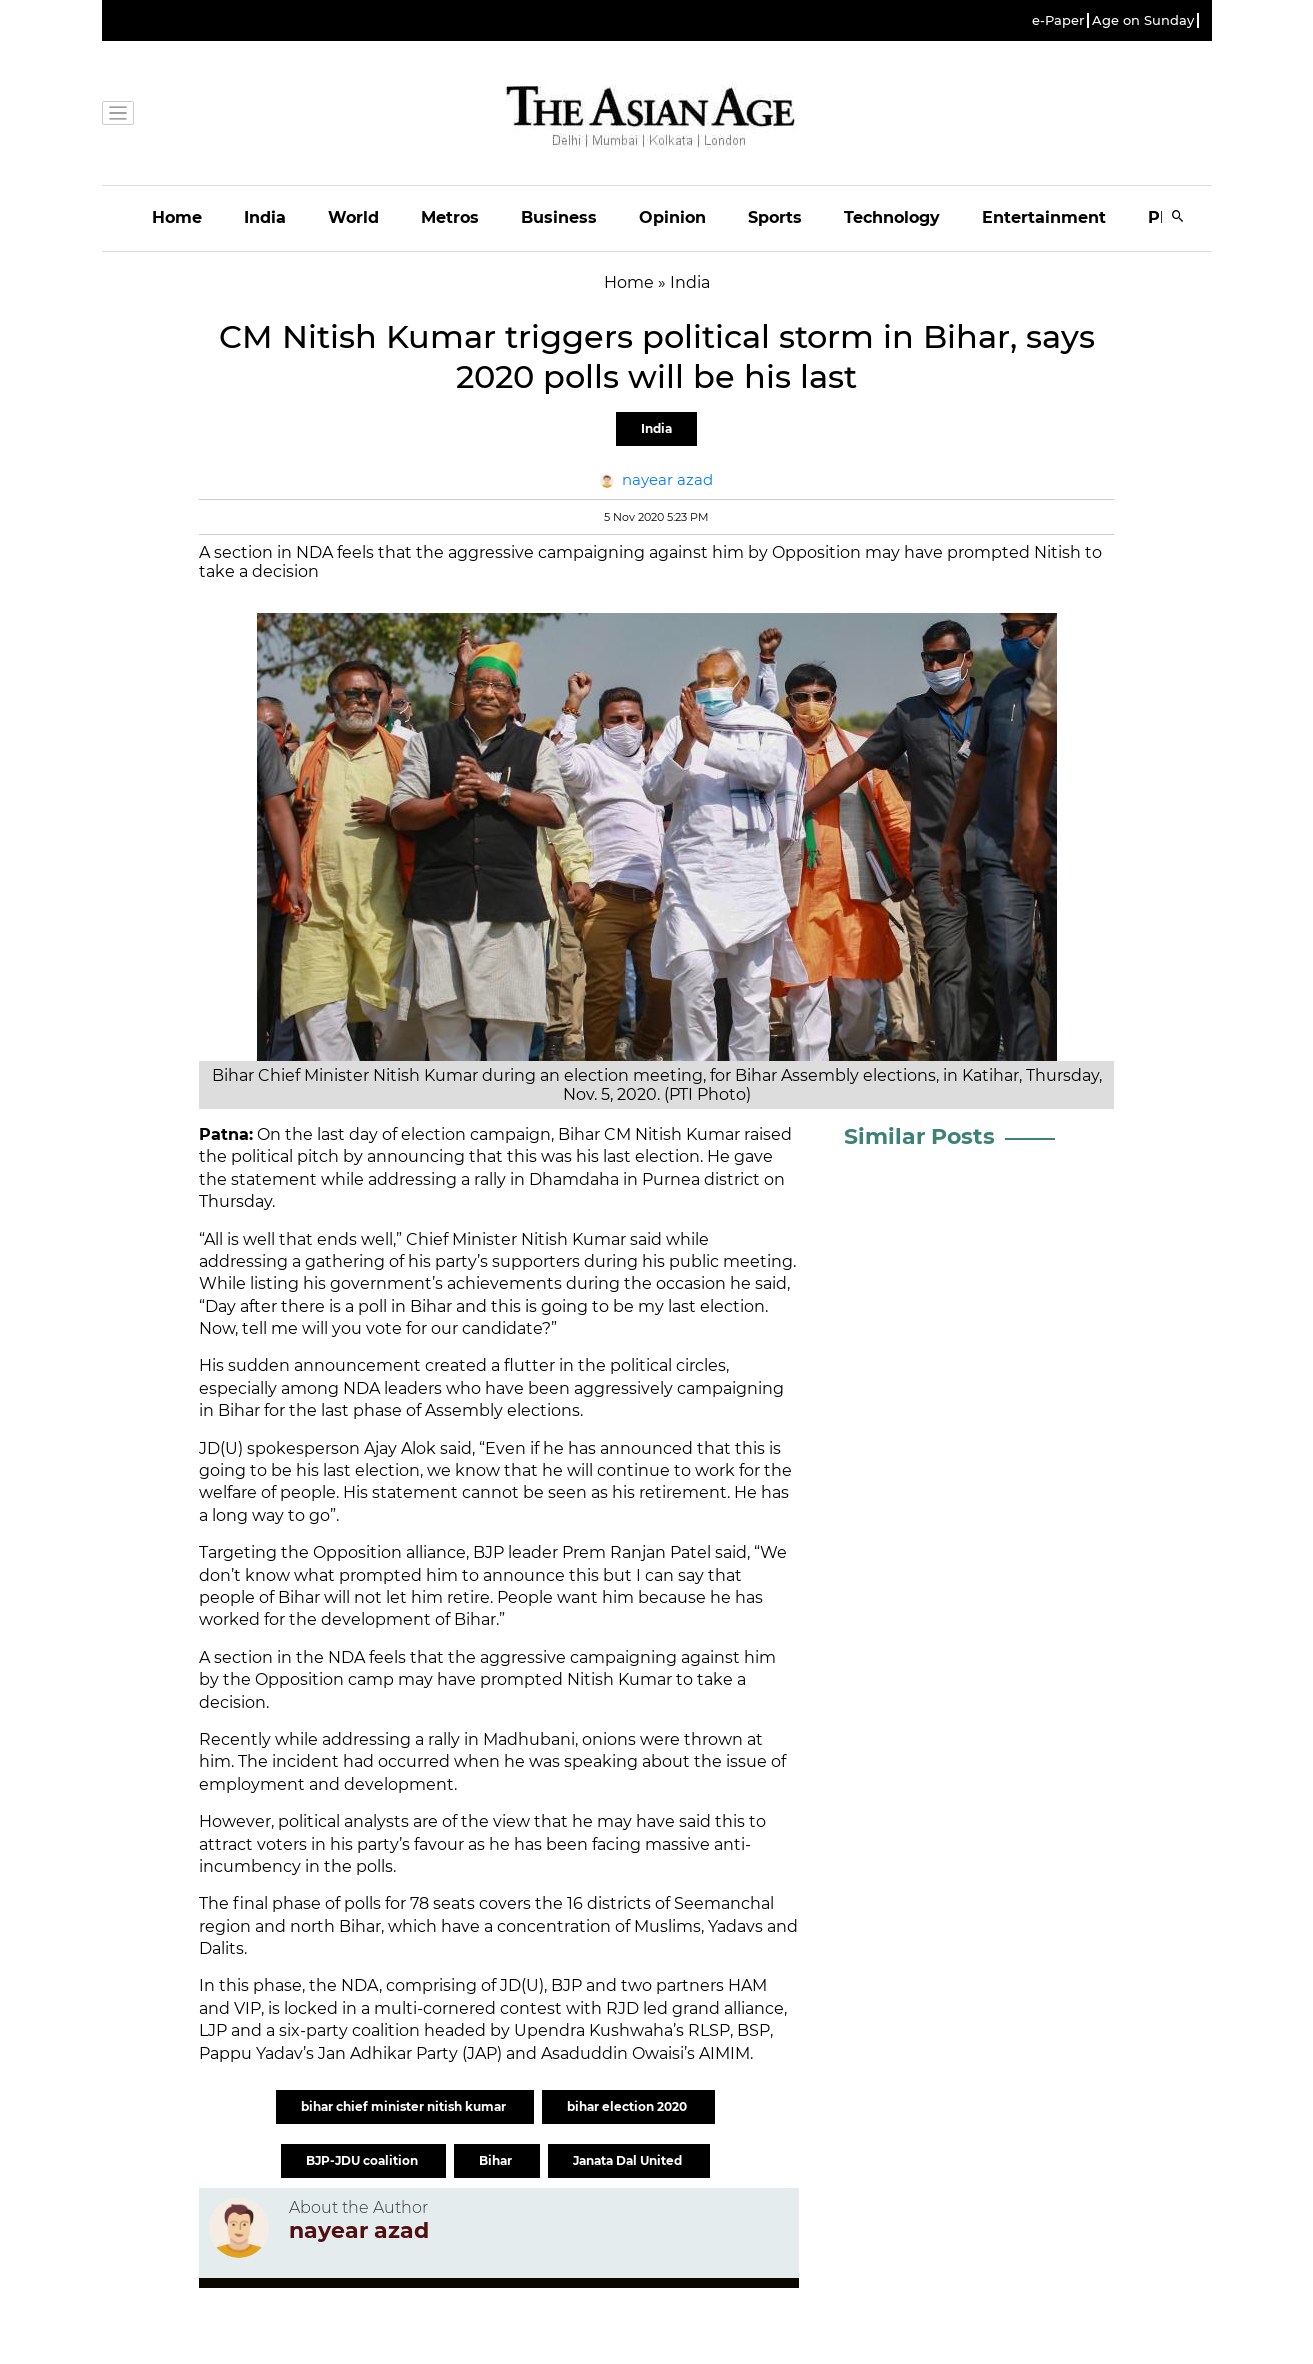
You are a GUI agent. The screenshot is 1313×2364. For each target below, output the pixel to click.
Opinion (672, 217)
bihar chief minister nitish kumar (405, 2106)
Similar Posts (919, 1136)
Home (177, 217)
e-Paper (1058, 20)
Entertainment (1044, 217)
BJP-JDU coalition (363, 2160)
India (265, 217)
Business (559, 217)
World (353, 217)
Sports (775, 217)
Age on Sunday (1143, 20)
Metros (450, 217)
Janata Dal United (629, 2160)
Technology (892, 217)
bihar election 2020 (628, 2106)
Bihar (497, 2160)
